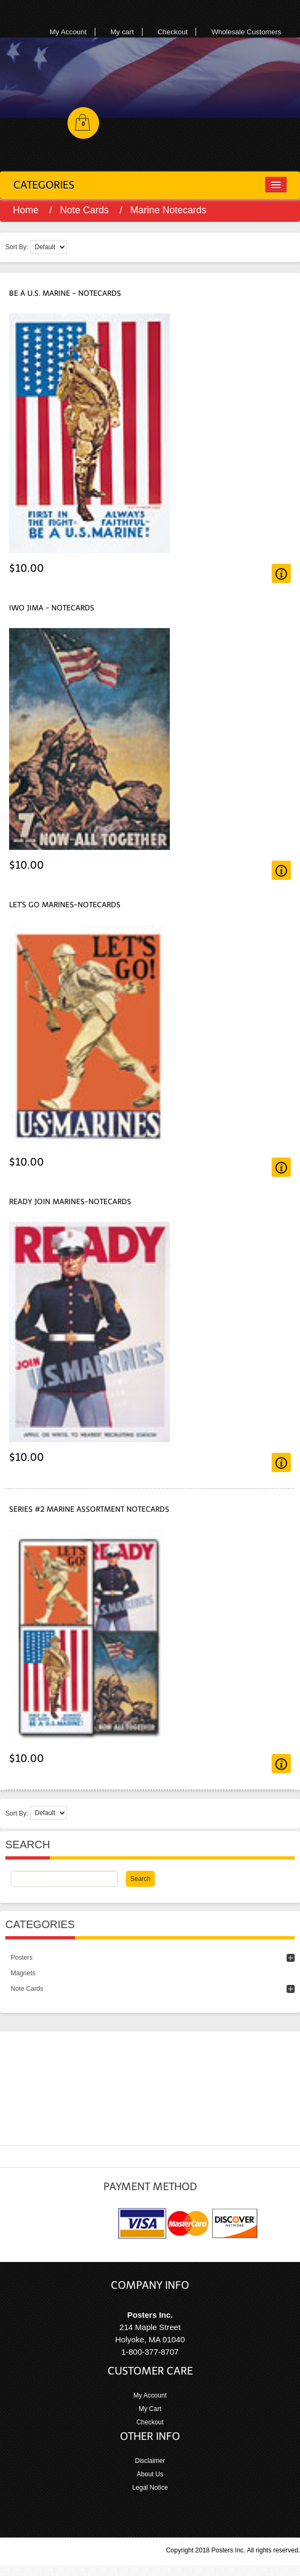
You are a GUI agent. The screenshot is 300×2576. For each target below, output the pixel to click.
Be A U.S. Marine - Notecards (65, 293)
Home (26, 210)
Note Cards (84, 210)
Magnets (23, 1973)
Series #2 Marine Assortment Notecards (89, 1509)
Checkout (173, 32)
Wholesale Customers (246, 32)
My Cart (150, 2409)
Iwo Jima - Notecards (51, 608)
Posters (22, 1957)
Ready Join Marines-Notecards (70, 1201)
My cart (122, 32)
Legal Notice (150, 2487)
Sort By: (16, 247)
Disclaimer (150, 2461)
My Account (68, 32)
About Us (150, 2474)
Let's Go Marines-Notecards (65, 904)
